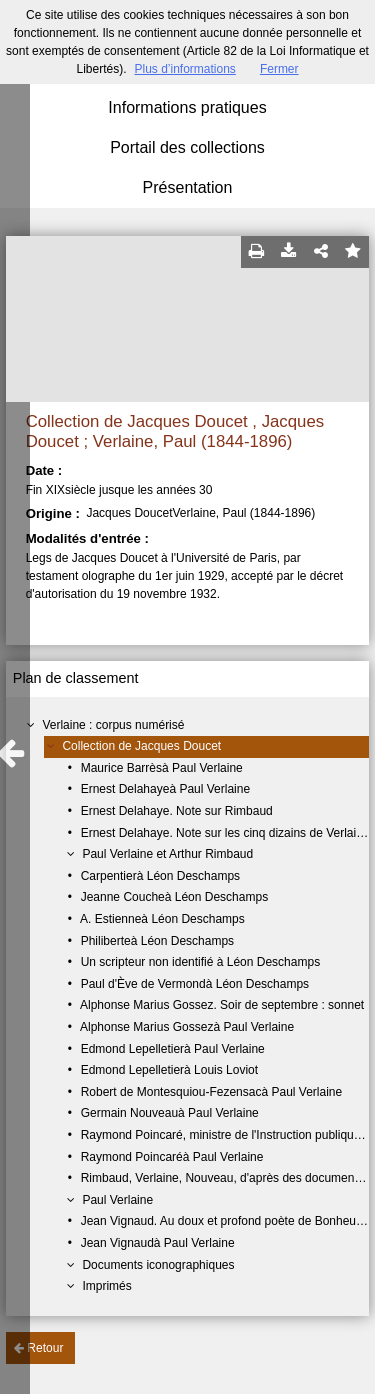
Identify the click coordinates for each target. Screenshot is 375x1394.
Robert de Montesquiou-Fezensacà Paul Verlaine (212, 1092)
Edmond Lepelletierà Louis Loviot (169, 1070)
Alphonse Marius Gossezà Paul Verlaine (187, 1027)
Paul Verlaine (117, 1200)
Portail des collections (187, 147)
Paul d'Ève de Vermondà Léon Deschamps (195, 984)
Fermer (279, 69)
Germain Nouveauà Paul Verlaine (170, 1113)
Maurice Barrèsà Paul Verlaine (162, 768)
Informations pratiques (187, 107)
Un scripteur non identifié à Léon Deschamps (200, 962)
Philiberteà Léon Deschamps (157, 941)
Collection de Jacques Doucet (141, 746)
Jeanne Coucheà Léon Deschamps (174, 897)
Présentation (188, 187)
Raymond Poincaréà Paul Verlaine (172, 1157)
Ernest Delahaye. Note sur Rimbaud (177, 811)
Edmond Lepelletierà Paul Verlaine (173, 1049)
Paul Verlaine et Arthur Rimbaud (167, 854)
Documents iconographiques (158, 1265)
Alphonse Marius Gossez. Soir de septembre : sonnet (222, 1005)
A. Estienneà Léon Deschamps (162, 919)
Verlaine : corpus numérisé (113, 725)
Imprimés (106, 1286)
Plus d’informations (184, 69)
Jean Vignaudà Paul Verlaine (158, 1243)
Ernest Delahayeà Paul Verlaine (165, 789)
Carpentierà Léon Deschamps (160, 876)
